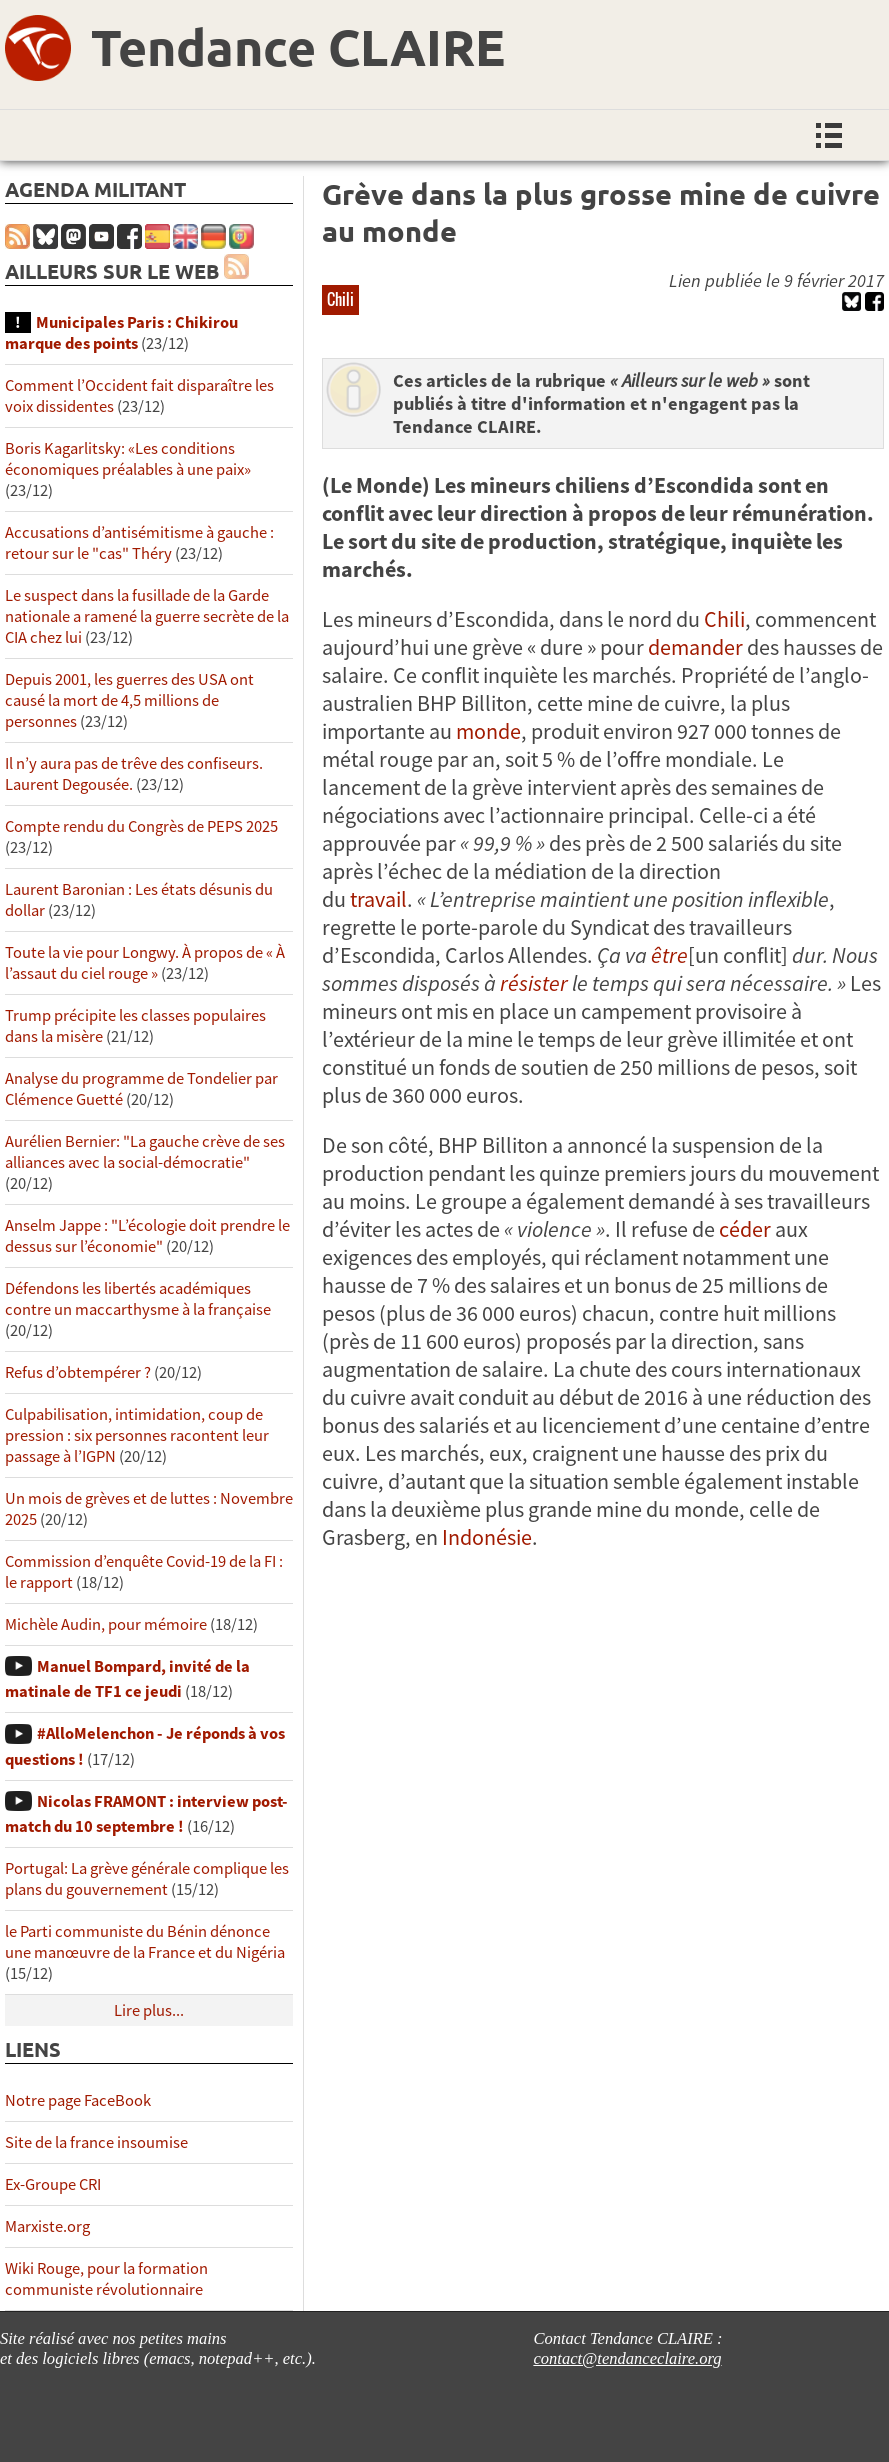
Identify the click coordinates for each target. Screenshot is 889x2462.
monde (488, 731)
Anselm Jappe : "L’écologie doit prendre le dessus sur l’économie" (147, 1236)
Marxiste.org (47, 2226)
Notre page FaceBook (78, 2100)
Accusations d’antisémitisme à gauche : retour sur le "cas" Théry (139, 543)
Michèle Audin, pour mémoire (106, 1624)
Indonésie (487, 1537)
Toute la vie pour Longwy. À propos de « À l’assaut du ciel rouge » (145, 963)
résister (534, 983)
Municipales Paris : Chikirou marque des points (121, 333)
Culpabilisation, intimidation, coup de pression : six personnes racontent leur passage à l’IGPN (137, 1435)
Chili (340, 299)
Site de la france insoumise (96, 2142)
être (669, 955)
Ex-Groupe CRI (53, 2184)
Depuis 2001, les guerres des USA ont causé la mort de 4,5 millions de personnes (129, 700)
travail (378, 899)
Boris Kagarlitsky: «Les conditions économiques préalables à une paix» (128, 459)
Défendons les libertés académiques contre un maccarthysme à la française (138, 1299)
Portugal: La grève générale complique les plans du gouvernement (147, 1879)
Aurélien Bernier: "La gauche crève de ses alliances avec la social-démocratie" (145, 1152)
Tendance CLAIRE (298, 46)
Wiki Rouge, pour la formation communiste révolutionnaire (106, 2279)
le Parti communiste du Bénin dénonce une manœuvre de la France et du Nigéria (145, 1942)
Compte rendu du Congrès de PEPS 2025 (141, 826)
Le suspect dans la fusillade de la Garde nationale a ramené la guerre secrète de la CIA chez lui (147, 616)
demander (695, 647)
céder (745, 1229)
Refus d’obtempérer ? (78, 1372)
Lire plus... (149, 2010)
